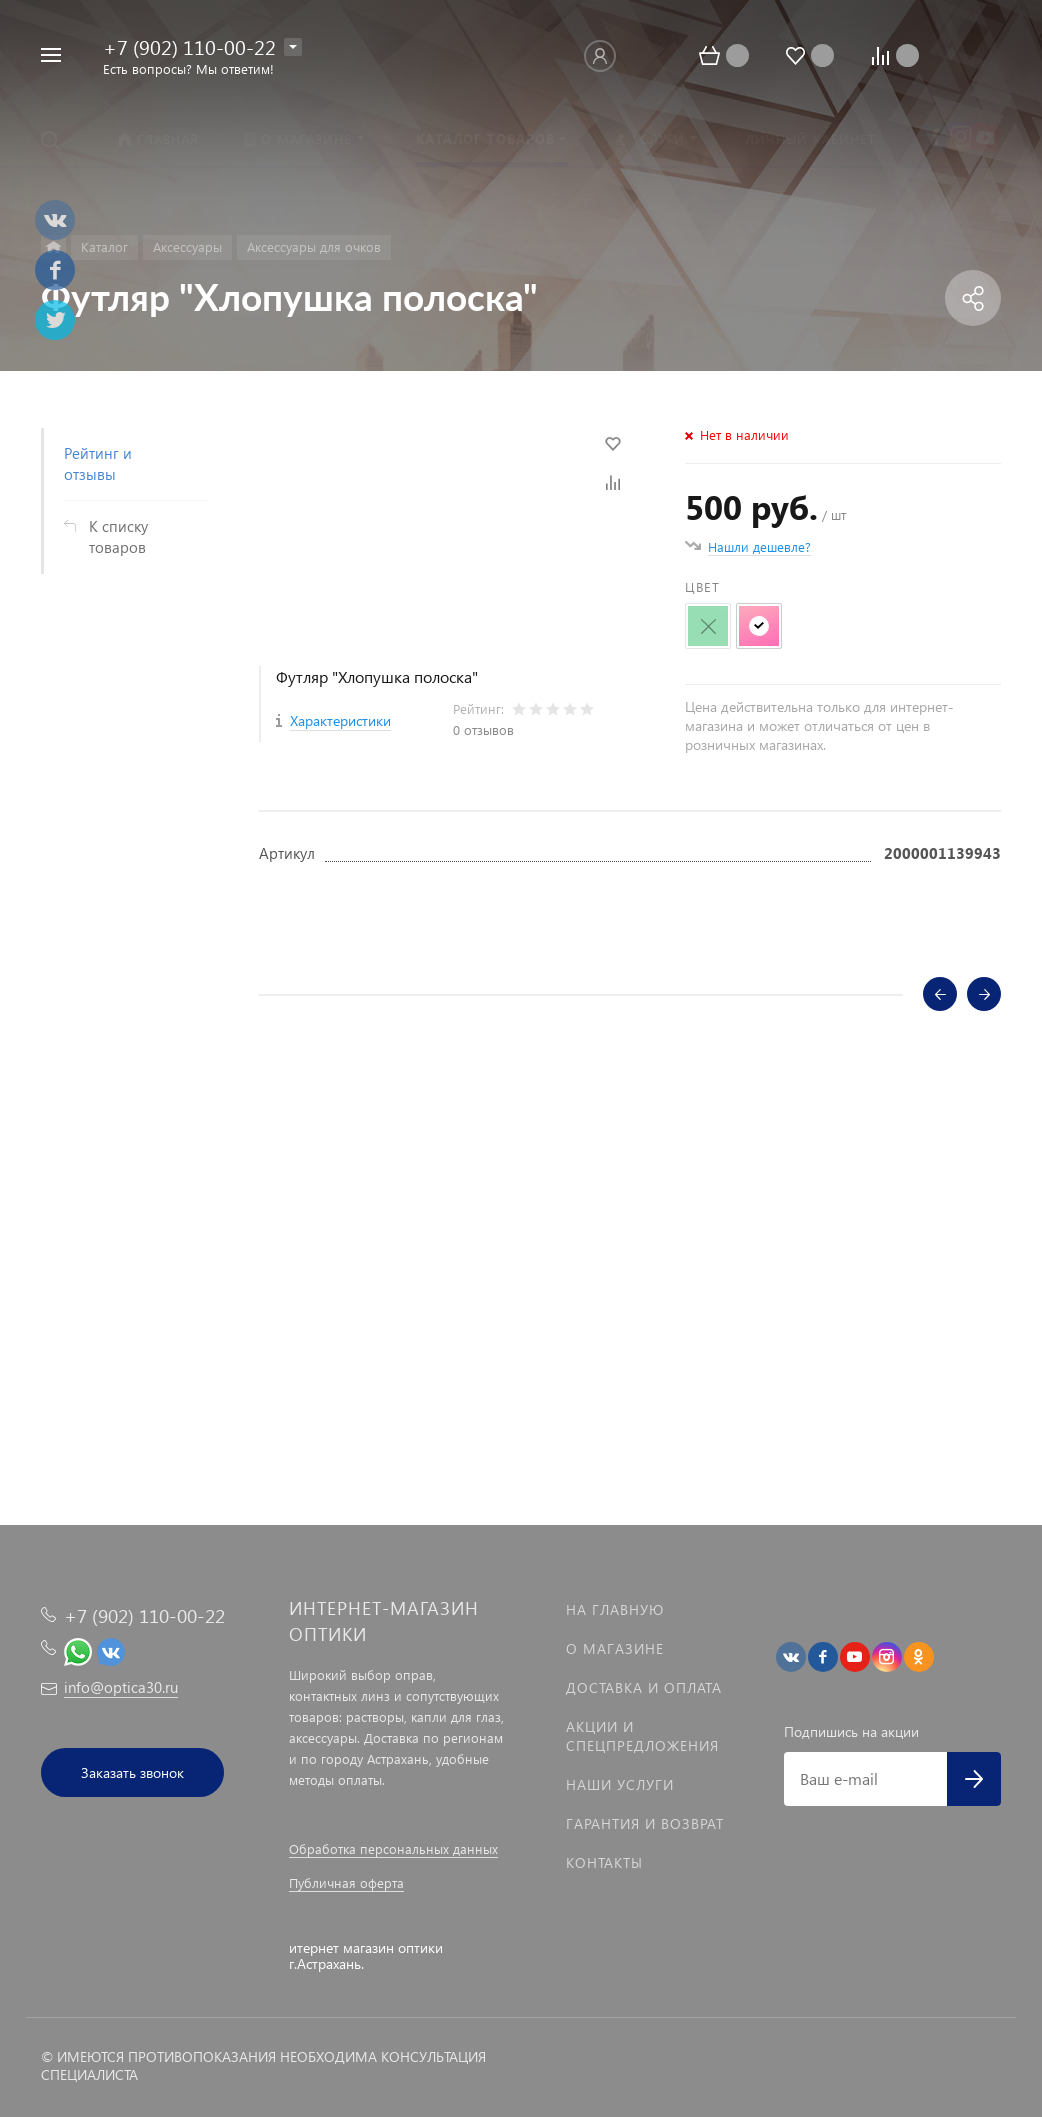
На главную (615, 1609)
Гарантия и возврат (645, 1823)
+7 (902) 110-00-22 (189, 46)
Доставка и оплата (644, 1687)
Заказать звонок (132, 1772)
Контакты (604, 1862)
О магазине (615, 1648)
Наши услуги (620, 1784)
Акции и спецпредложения (642, 1736)
